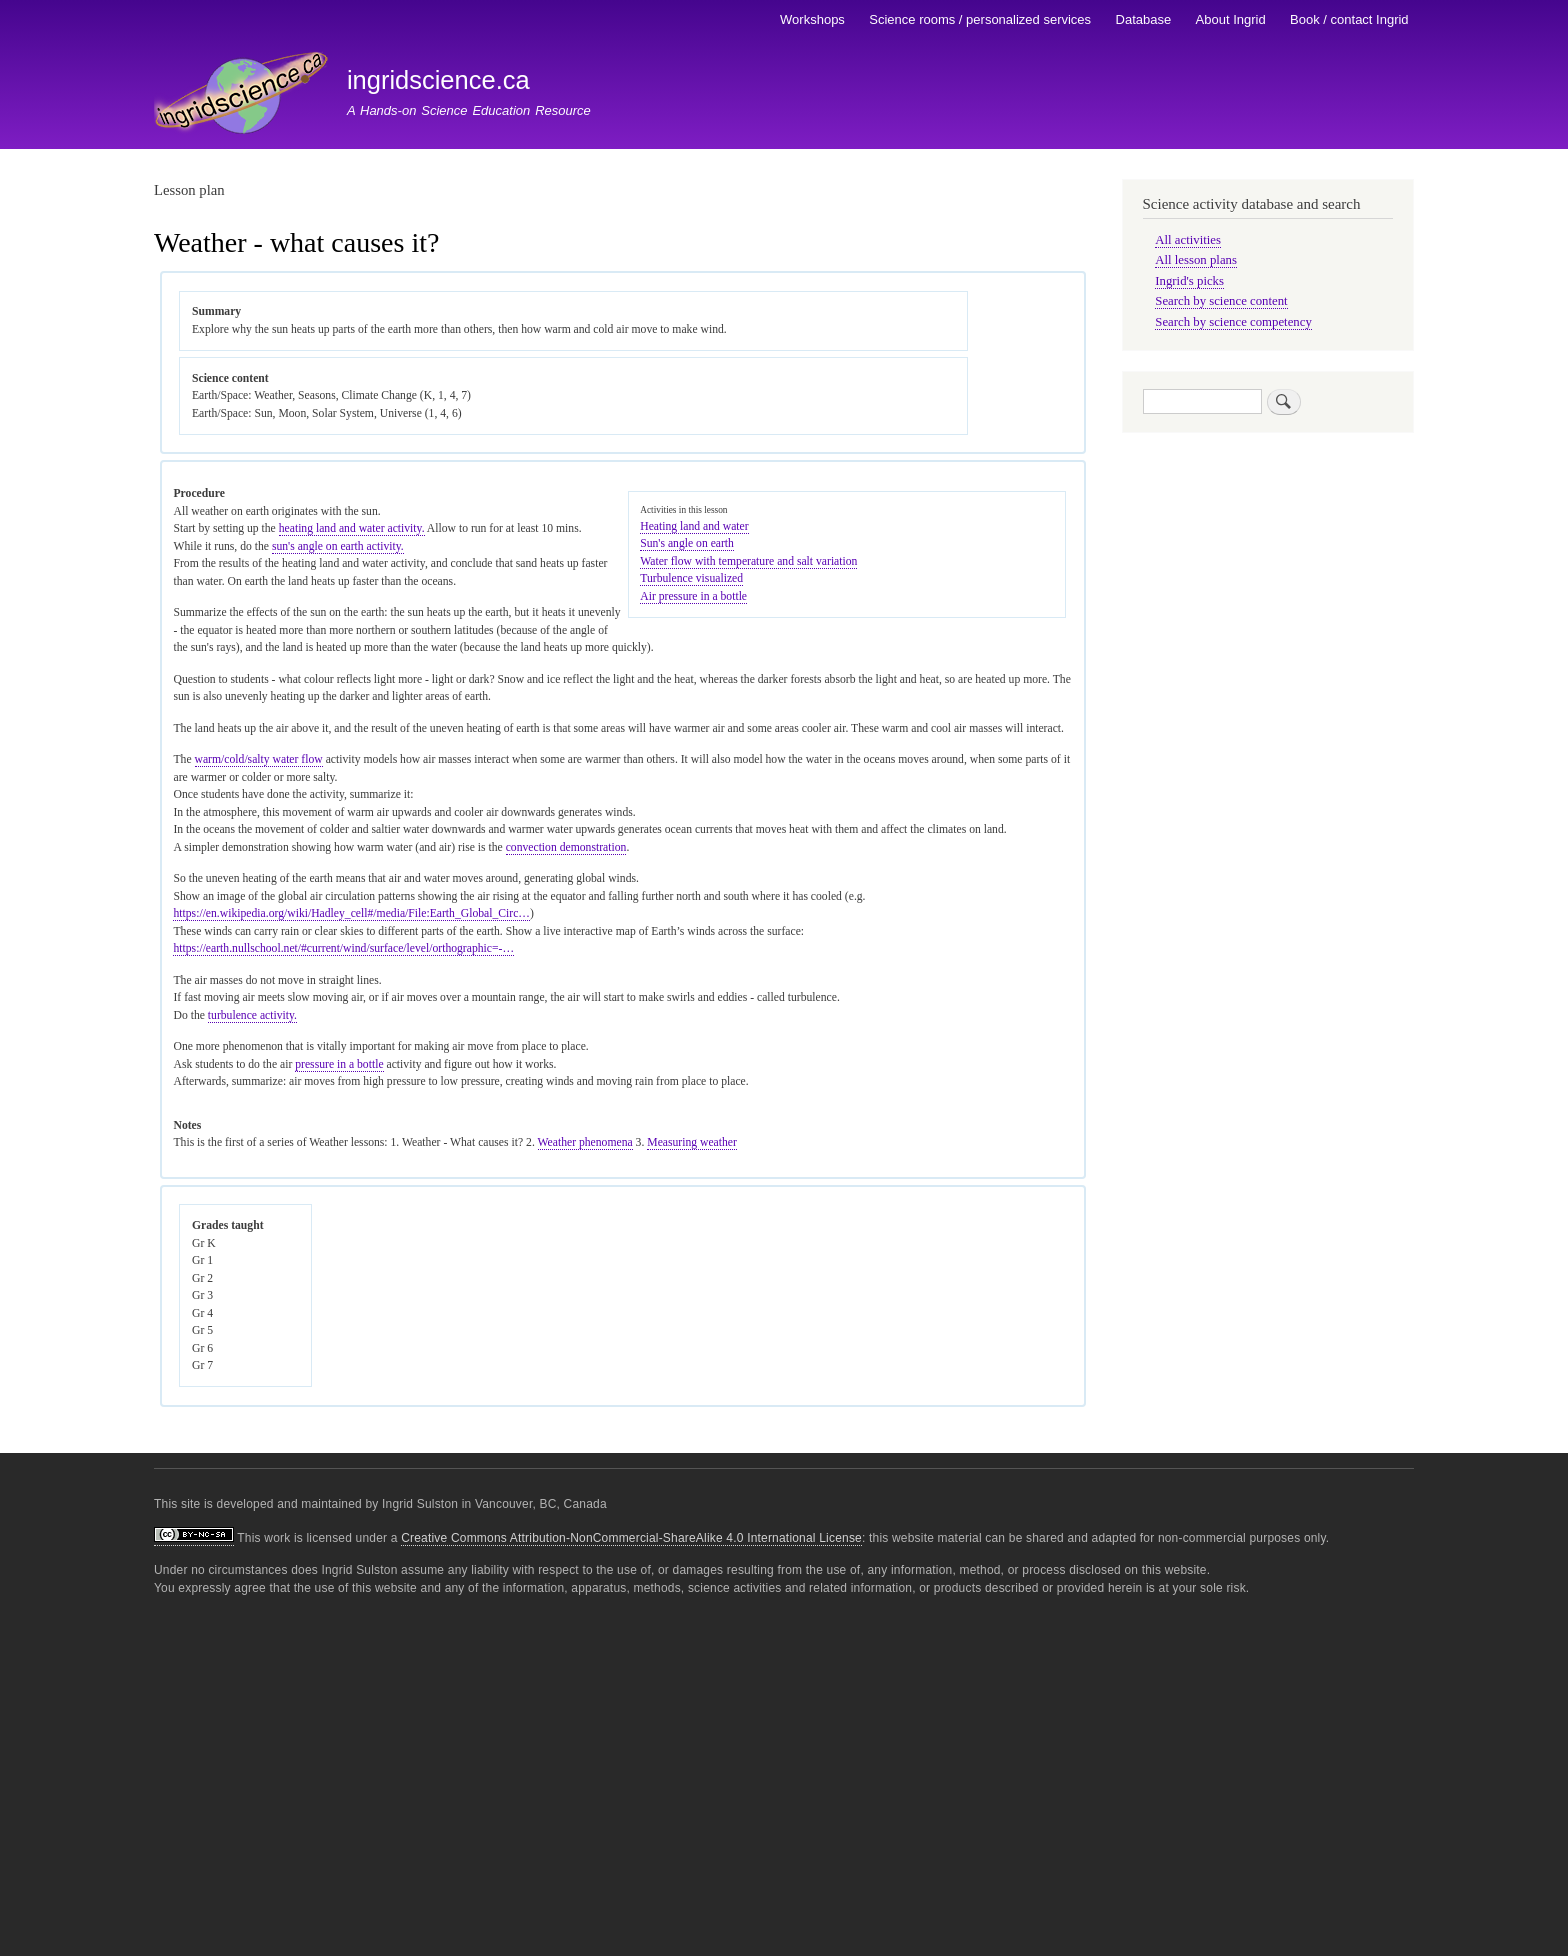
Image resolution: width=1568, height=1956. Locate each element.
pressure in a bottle (339, 1064)
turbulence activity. (252, 1015)
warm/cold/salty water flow (259, 759)
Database (1144, 19)
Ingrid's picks (1189, 281)
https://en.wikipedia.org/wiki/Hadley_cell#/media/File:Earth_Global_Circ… (351, 913)
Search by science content (1221, 301)
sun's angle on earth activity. (338, 546)
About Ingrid (1231, 19)
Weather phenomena (585, 1142)
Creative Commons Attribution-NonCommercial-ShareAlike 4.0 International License (631, 1538)
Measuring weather (692, 1142)
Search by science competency (1233, 322)
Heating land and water (694, 526)
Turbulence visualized (691, 578)
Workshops (812, 19)
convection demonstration (566, 847)
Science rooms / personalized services (980, 19)
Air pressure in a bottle (693, 596)
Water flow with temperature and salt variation (748, 561)
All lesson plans (1196, 260)
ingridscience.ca (438, 80)
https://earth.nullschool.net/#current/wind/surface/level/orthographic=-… (343, 948)
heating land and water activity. (352, 528)
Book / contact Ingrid (1349, 19)
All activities (1188, 240)
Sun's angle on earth (687, 543)
